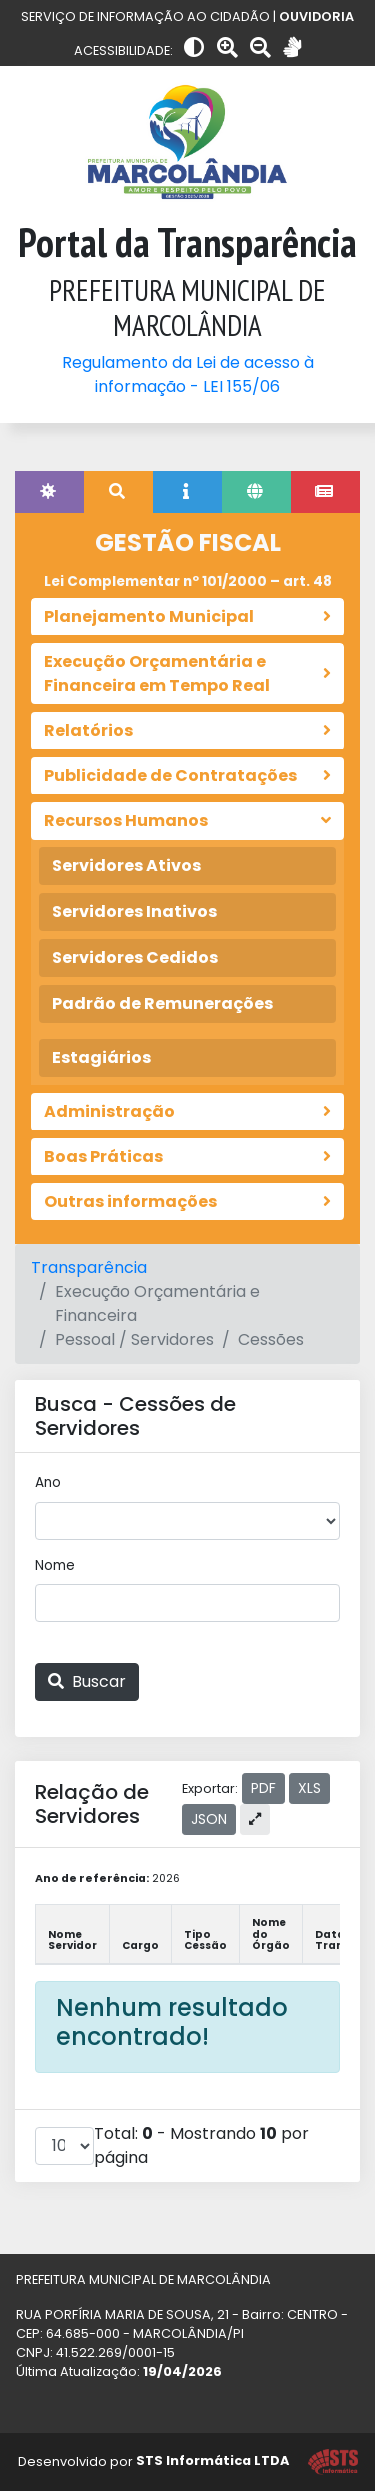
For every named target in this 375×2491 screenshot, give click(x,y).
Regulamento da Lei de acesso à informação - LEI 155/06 (188, 374)
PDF (263, 1788)
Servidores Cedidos (135, 957)
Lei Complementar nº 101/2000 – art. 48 (188, 581)
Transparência (89, 1267)
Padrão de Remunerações (162, 1003)
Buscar (87, 1681)
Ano (48, 1482)
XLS (309, 1788)
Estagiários (101, 1057)
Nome (55, 1565)
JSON (209, 1819)
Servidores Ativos (126, 865)
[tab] (49, 492)
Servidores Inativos (134, 911)
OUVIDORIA (316, 16)
